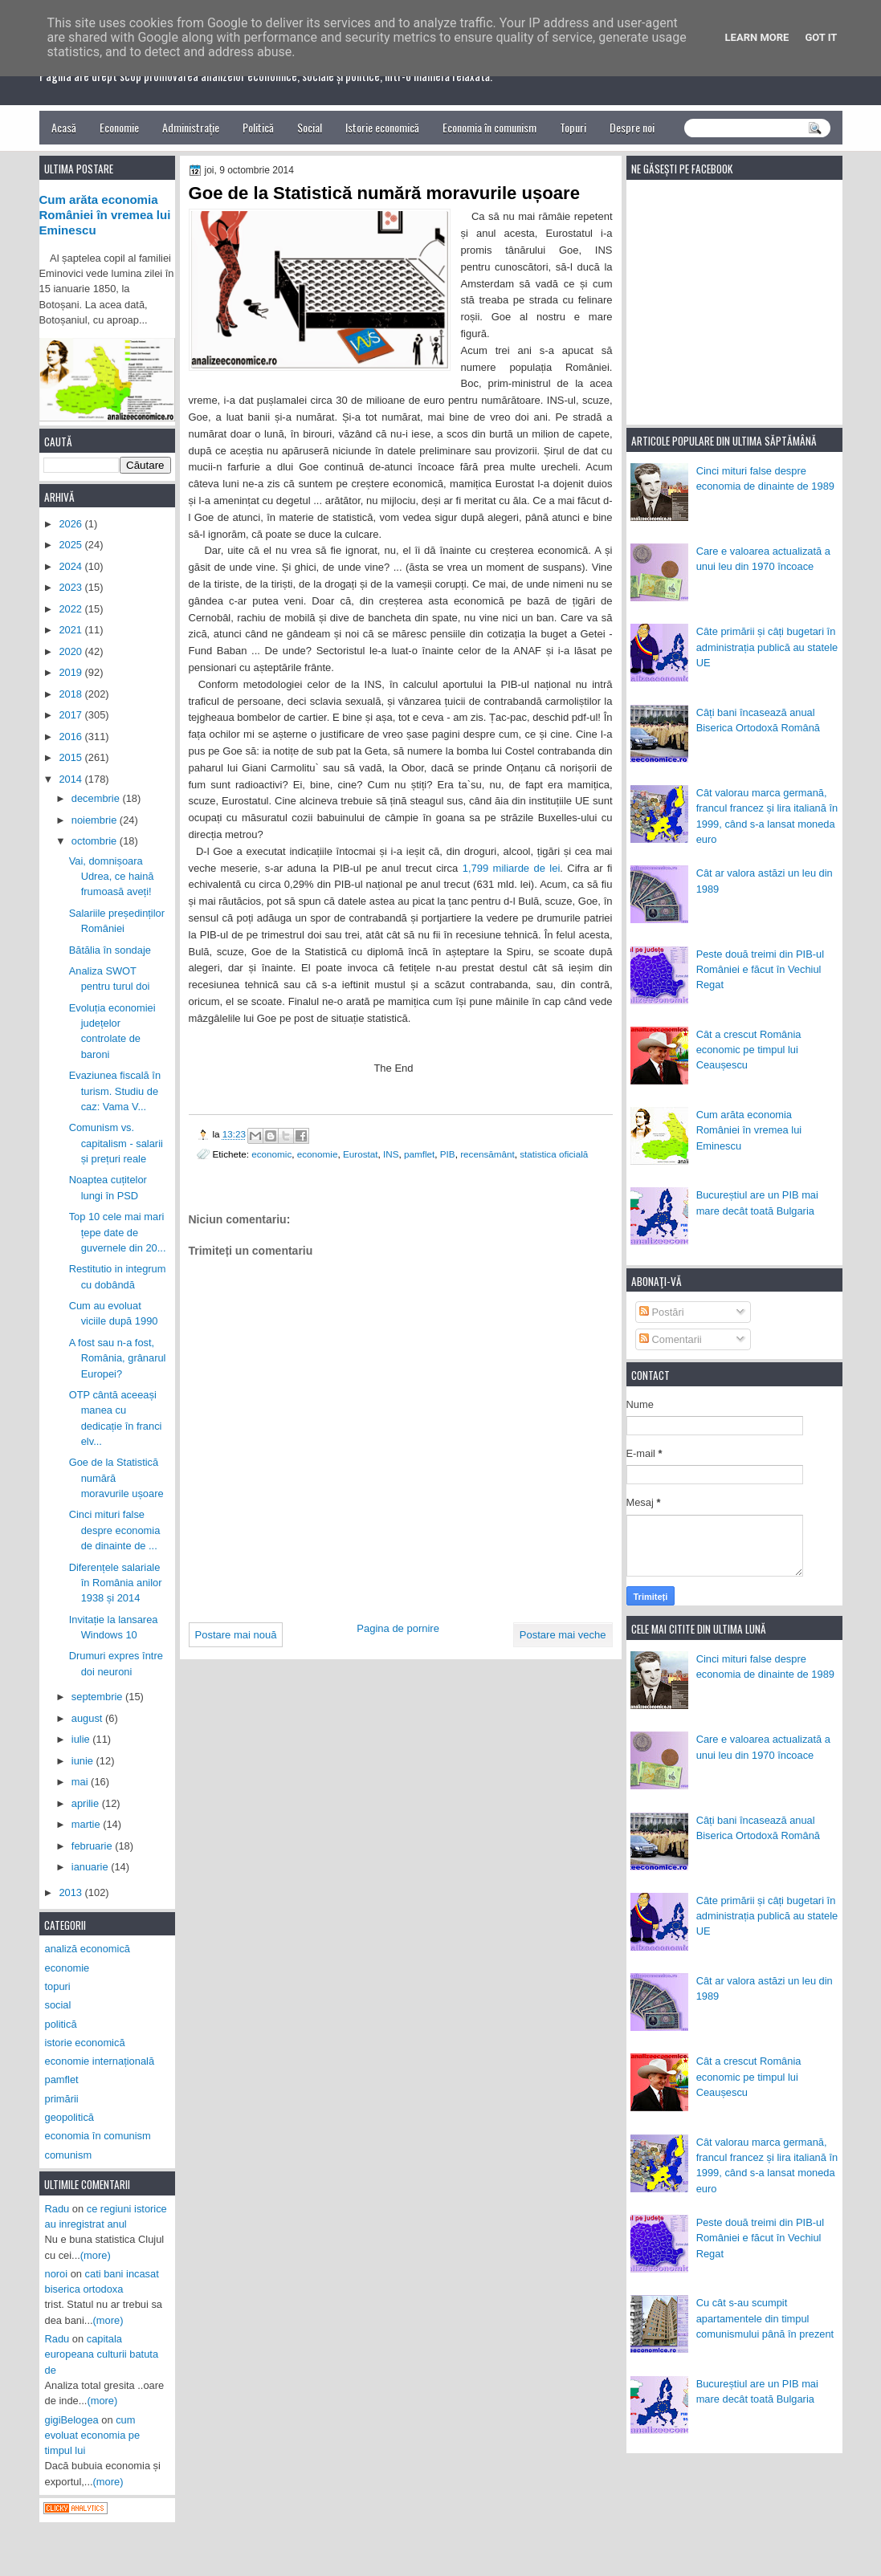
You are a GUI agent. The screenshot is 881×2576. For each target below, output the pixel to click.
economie (317, 1154)
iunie (83, 1761)
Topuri (573, 127)
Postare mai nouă (236, 1635)
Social (309, 127)
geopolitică (69, 2117)
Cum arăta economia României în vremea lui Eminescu (749, 1130)
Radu (57, 2209)
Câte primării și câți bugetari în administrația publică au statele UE (767, 647)
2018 (71, 694)
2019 (71, 672)
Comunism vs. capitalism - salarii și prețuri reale (116, 1143)
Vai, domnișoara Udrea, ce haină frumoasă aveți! (111, 876)
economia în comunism (98, 2136)
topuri (58, 1986)
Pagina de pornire (398, 1628)
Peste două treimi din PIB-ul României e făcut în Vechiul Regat (760, 969)
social (58, 2005)
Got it (821, 37)
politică (61, 2024)
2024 (71, 566)
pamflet (419, 1154)
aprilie (86, 1803)
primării (62, 2099)
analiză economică (88, 1949)
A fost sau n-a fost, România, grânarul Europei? (117, 1358)
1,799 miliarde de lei (512, 868)
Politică (258, 127)
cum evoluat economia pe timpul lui (93, 2435)
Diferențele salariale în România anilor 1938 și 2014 (115, 1583)
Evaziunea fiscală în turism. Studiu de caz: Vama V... (115, 1091)
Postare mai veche (563, 1635)
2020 (71, 651)
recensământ (487, 1154)
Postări (661, 1312)
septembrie (98, 1697)
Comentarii (670, 1339)
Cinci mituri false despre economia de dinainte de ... (115, 1530)
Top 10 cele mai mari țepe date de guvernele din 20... (117, 1232)
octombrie (95, 841)
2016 (71, 736)
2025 (71, 545)
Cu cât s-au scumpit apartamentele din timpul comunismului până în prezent (765, 2318)
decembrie (97, 798)
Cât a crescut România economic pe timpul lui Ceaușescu (748, 1050)
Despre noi (632, 127)
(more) (95, 2255)
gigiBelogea (72, 2420)
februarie (93, 1846)
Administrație (190, 127)
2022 (71, 609)
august (88, 1718)
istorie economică (85, 2043)
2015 (71, 757)
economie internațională (100, 2061)
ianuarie (91, 1867)
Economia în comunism (489, 127)
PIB (447, 1154)
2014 (71, 779)
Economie (119, 127)
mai (81, 1782)
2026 (71, 524)
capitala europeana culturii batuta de (102, 2354)
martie (87, 1824)
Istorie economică (382, 127)
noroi (56, 2274)
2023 (71, 587)
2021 (71, 630)
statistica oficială (554, 1154)
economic (271, 1154)
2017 (71, 715)
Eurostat (360, 1154)
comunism (68, 2155)
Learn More (757, 37)
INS (390, 1154)
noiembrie (95, 820)
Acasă (63, 127)
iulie (81, 1739)
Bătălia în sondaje (110, 950)
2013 (71, 1892)
